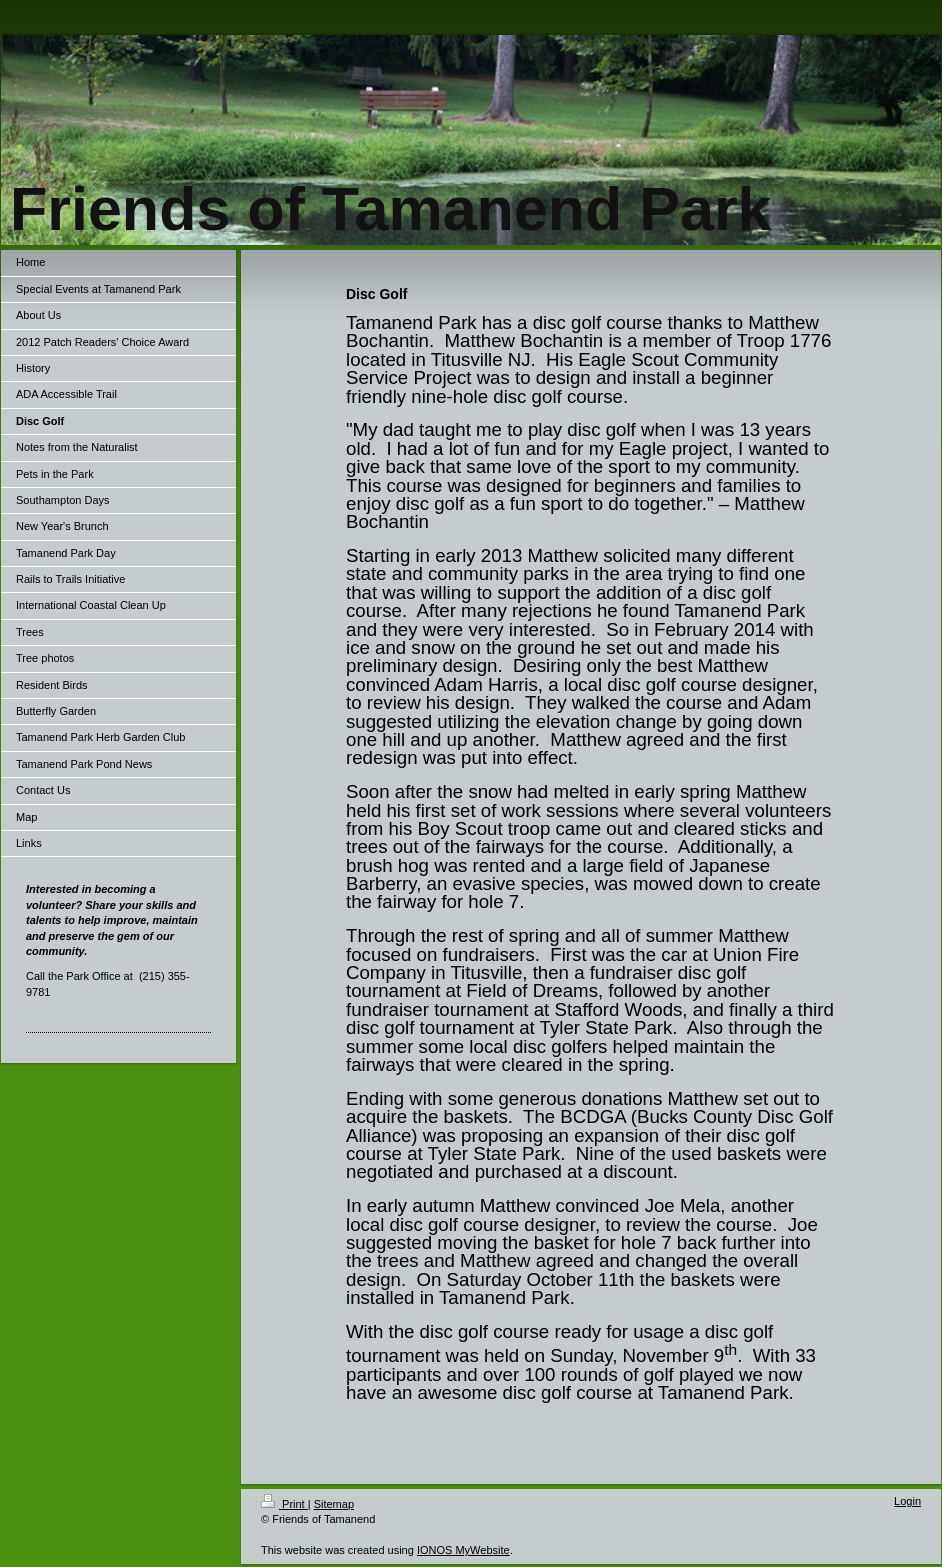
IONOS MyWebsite (463, 1550)
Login (907, 1501)
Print (284, 1504)
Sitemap (334, 1504)
